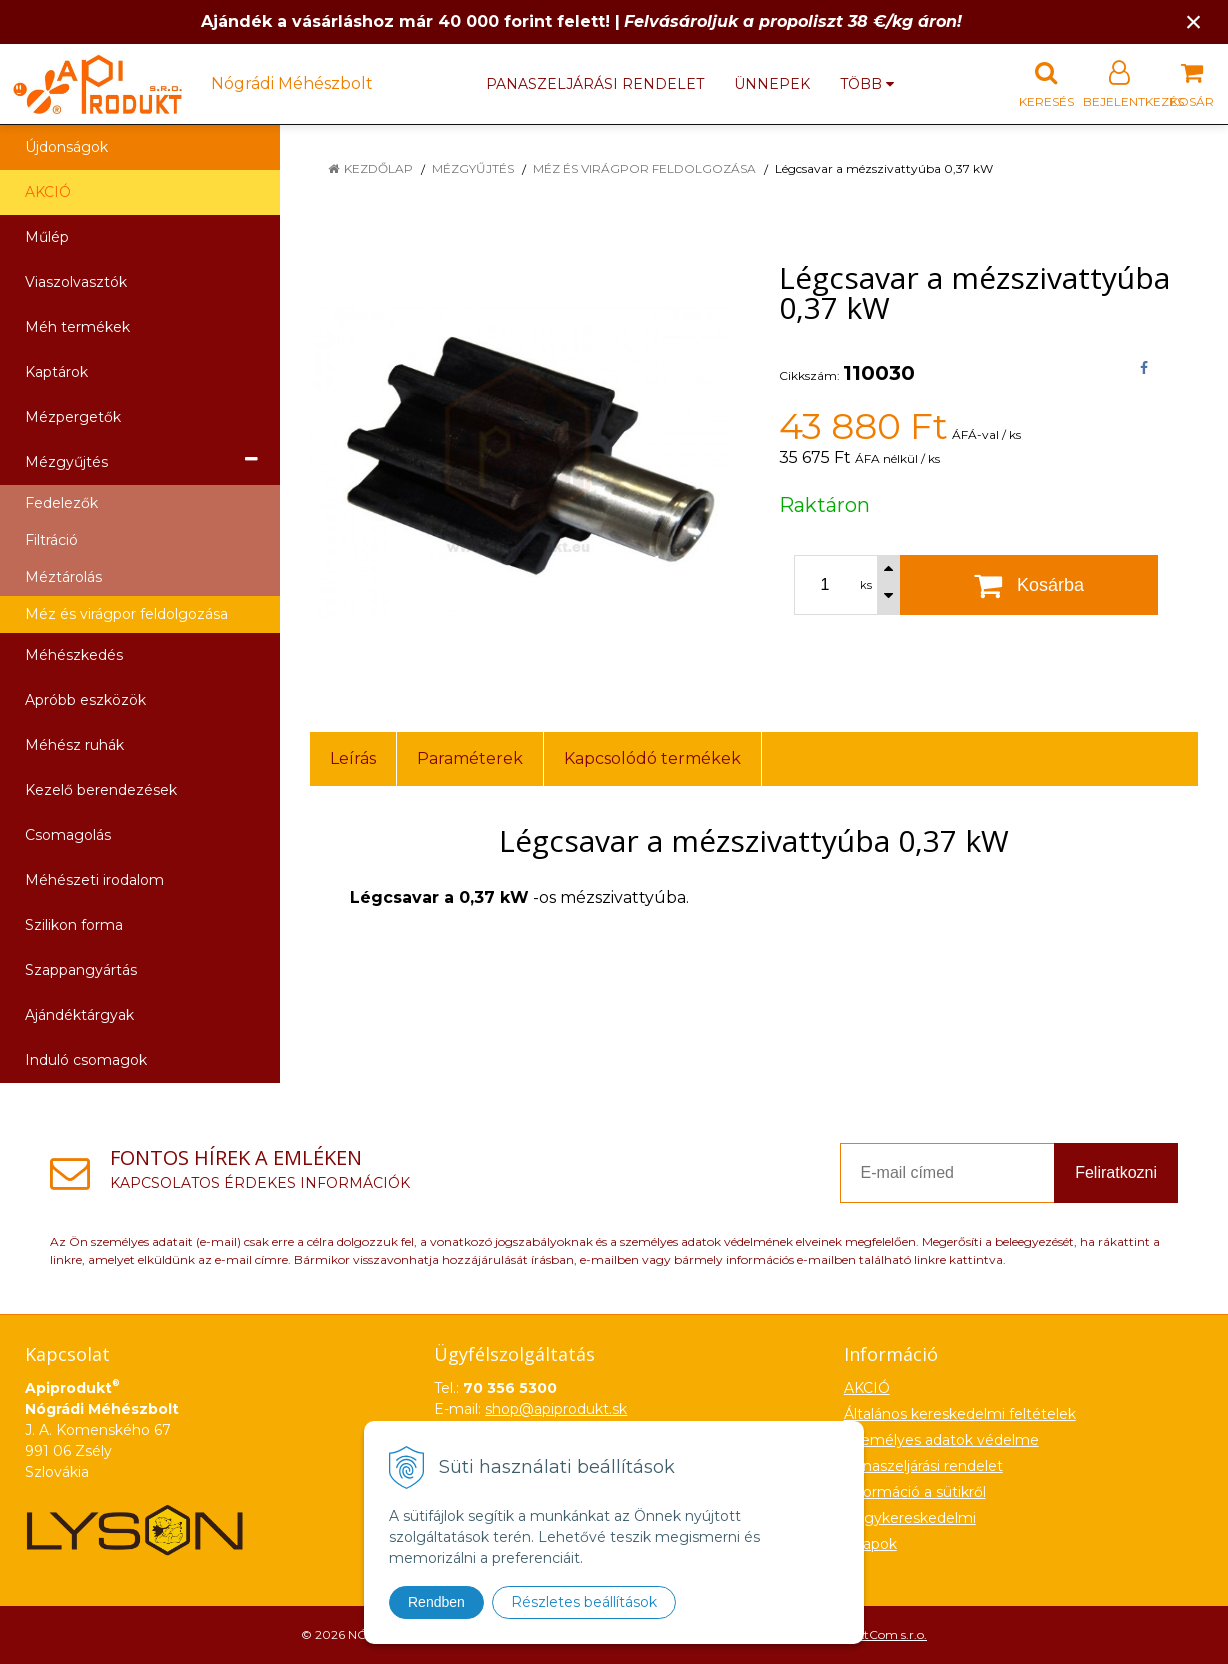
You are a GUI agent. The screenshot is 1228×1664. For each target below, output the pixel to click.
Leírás (353, 758)
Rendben (436, 1602)
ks (866, 585)
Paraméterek (470, 758)
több (867, 84)
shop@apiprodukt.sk (556, 1409)
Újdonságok (66, 147)
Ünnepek (772, 84)
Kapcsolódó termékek (652, 758)
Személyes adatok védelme (941, 1440)
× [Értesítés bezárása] (1194, 21)
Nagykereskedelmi (910, 1518)
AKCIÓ (48, 192)
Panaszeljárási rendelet (595, 84)
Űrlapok (870, 1544)
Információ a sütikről (915, 1492)
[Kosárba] (1029, 585)
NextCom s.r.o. (885, 1634)
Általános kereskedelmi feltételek (960, 1414)
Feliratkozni (1116, 1172)
